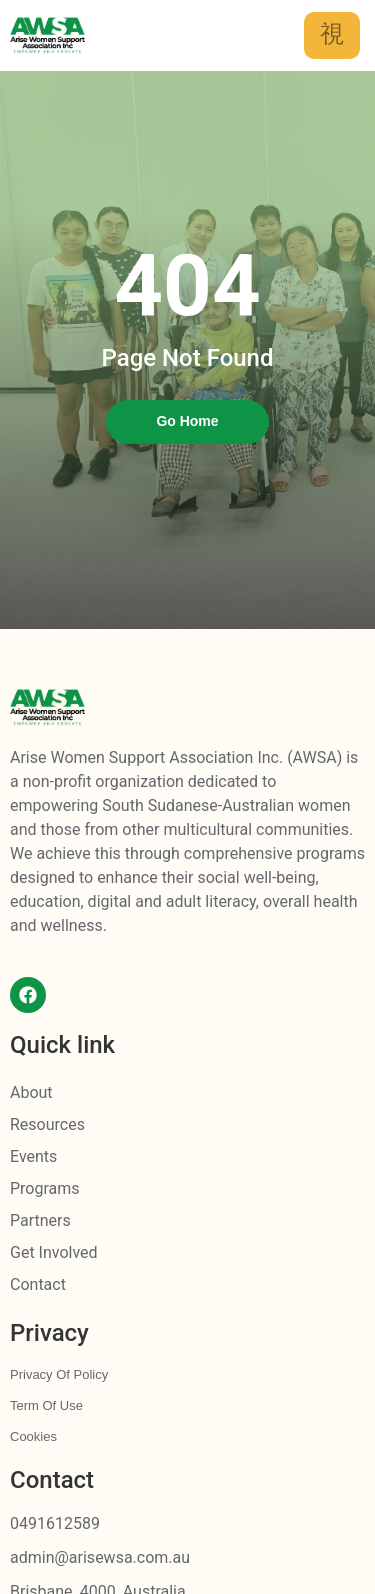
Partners (40, 1220)
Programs (45, 1188)
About (31, 1092)
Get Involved (54, 1252)
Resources (47, 1124)
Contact (38, 1284)
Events (33, 1156)
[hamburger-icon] (332, 35)
